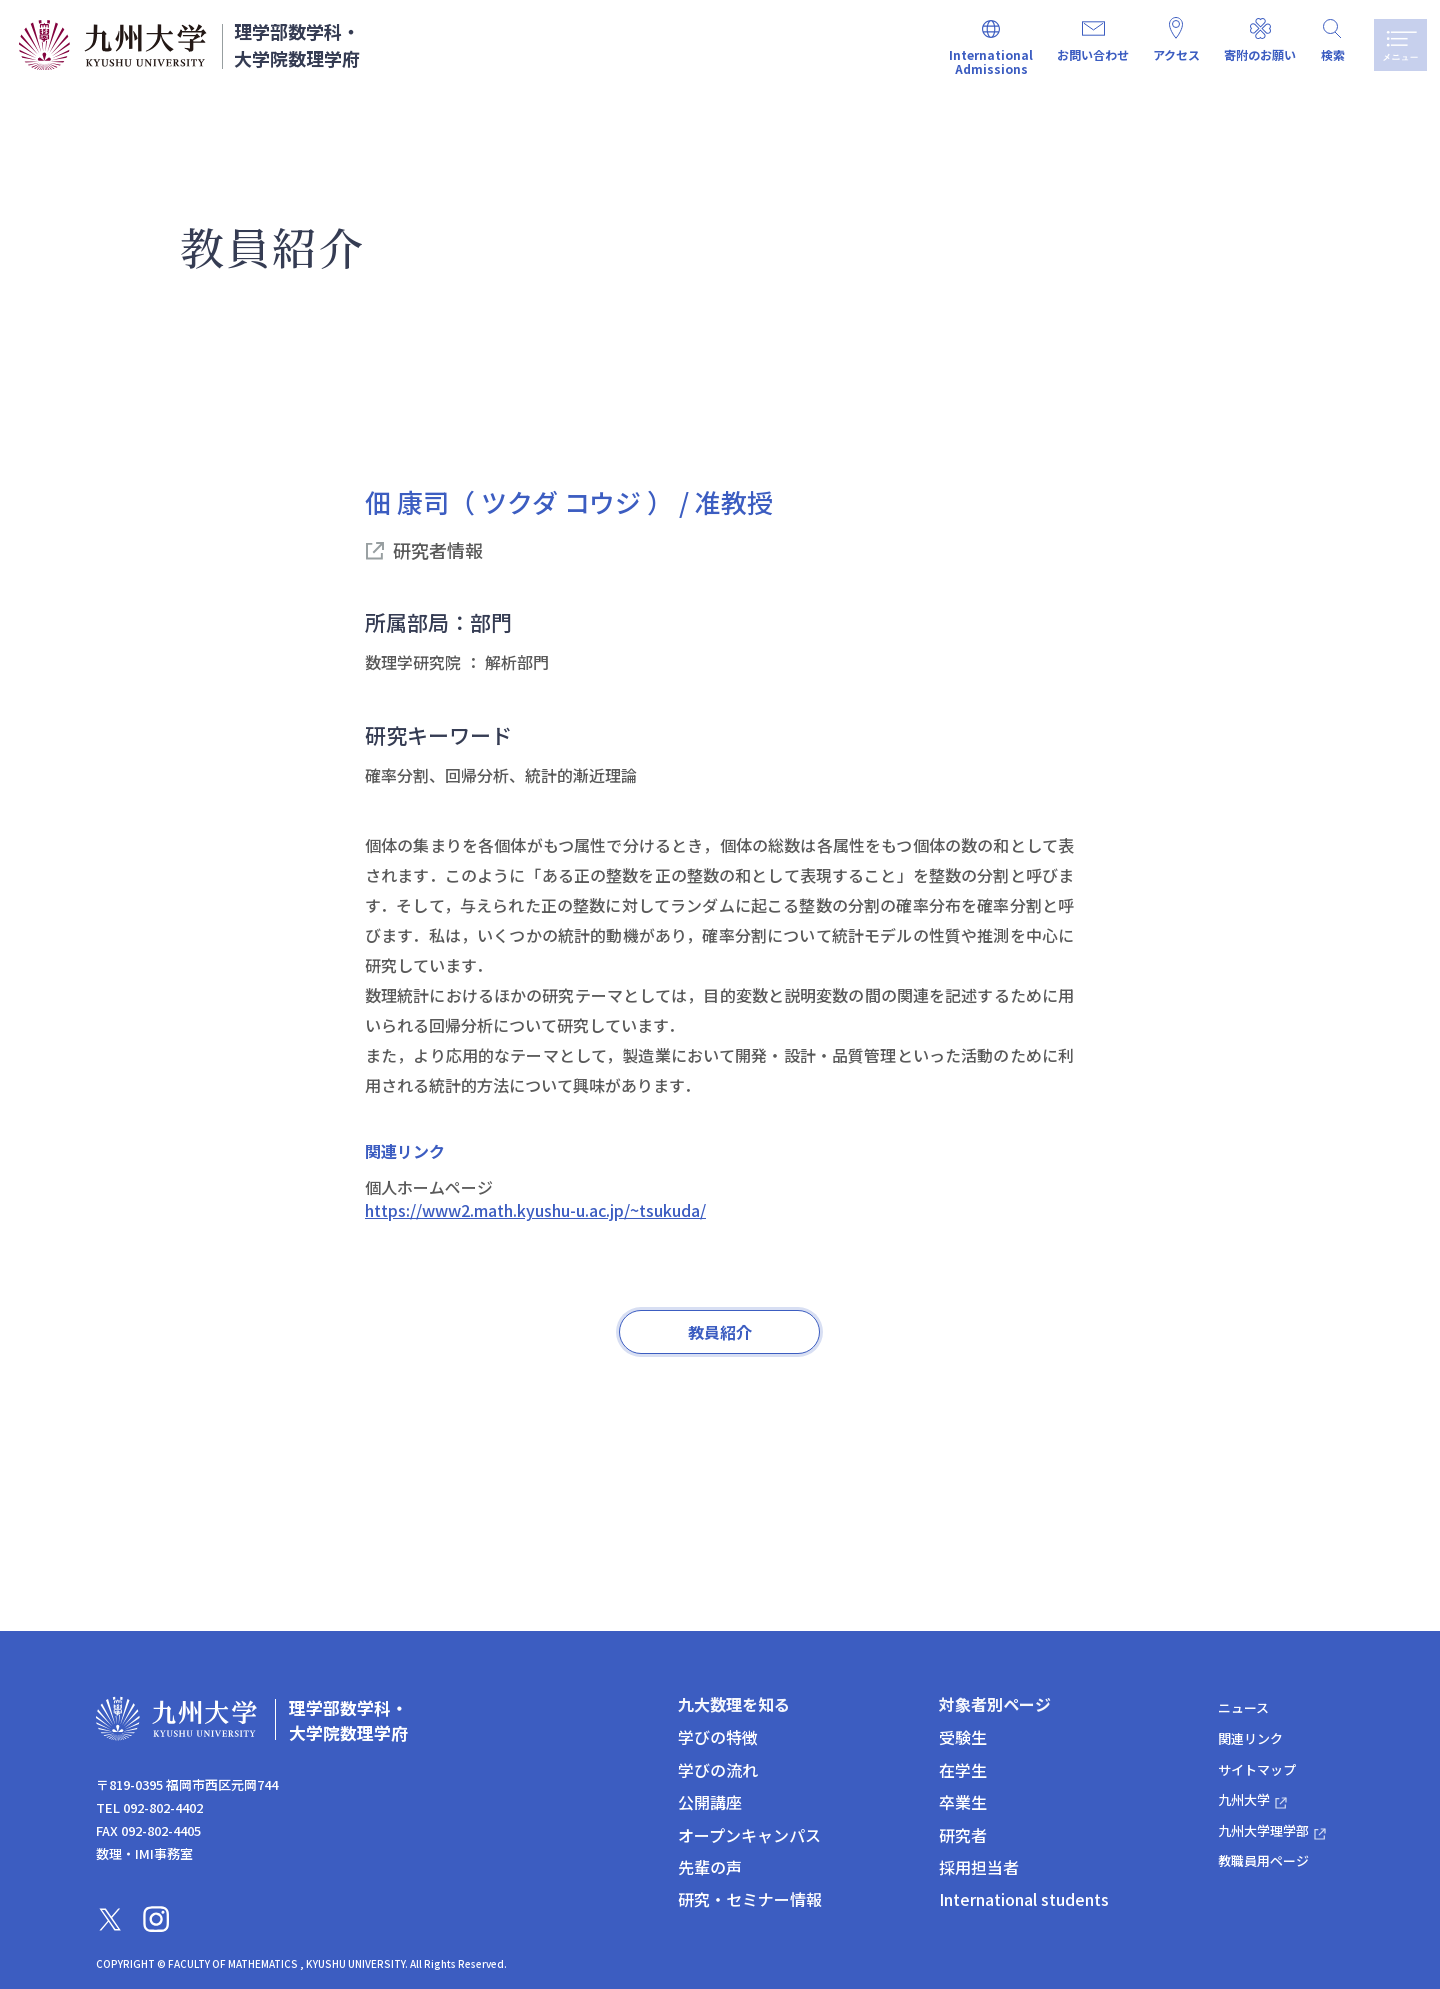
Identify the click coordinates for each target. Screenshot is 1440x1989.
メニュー (1397, 45)
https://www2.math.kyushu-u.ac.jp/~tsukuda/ (535, 1210)
